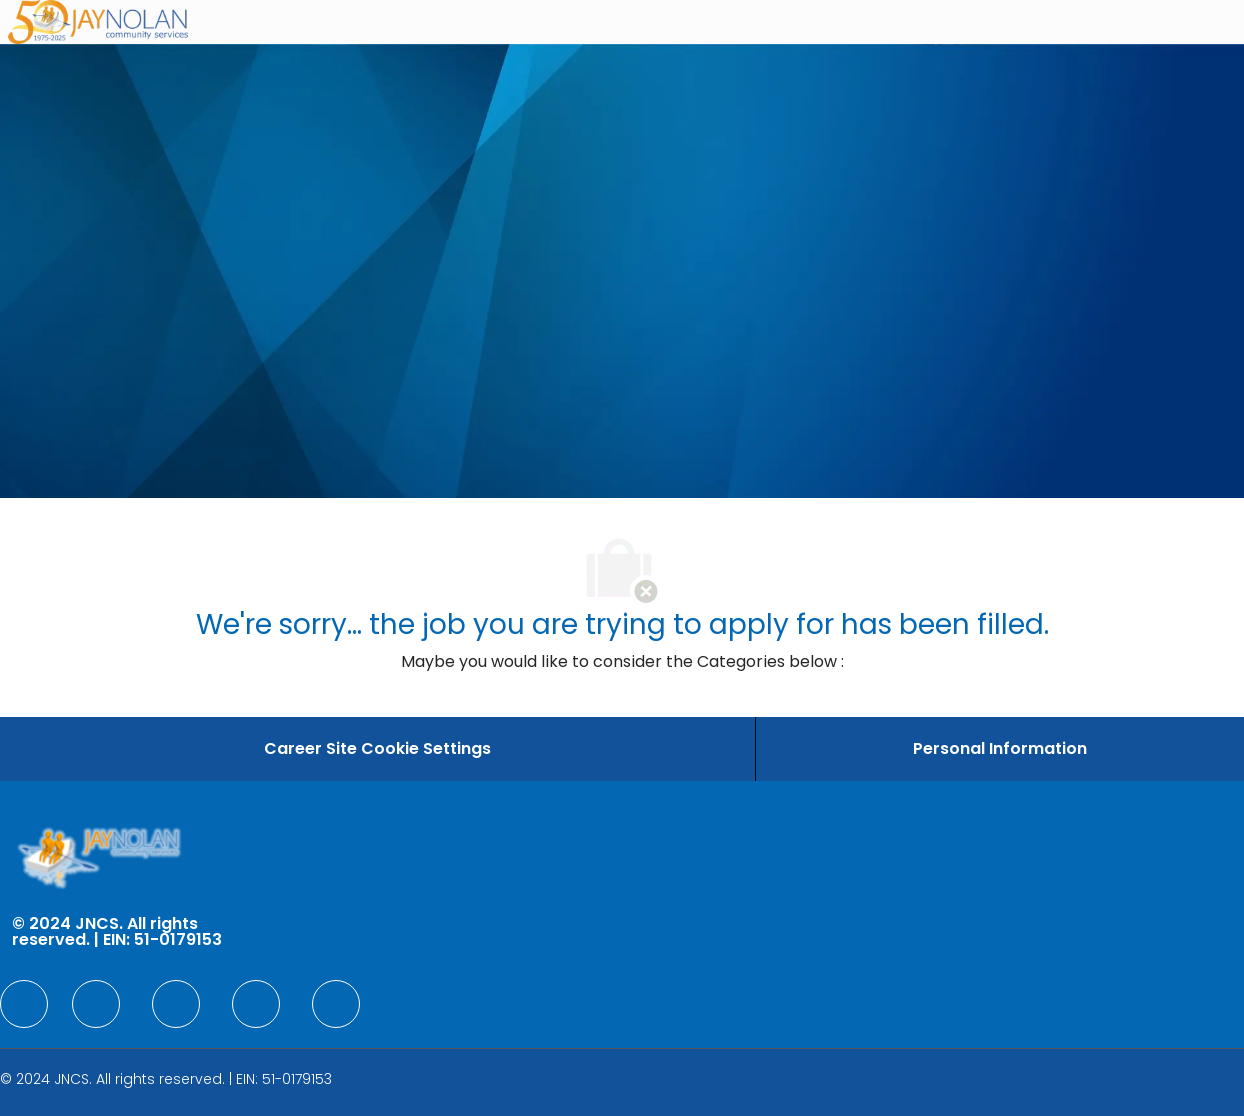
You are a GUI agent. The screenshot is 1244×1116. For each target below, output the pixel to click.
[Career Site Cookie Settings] (377, 749)
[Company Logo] (98, 22)
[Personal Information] (1000, 749)
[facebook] (24, 1004)
